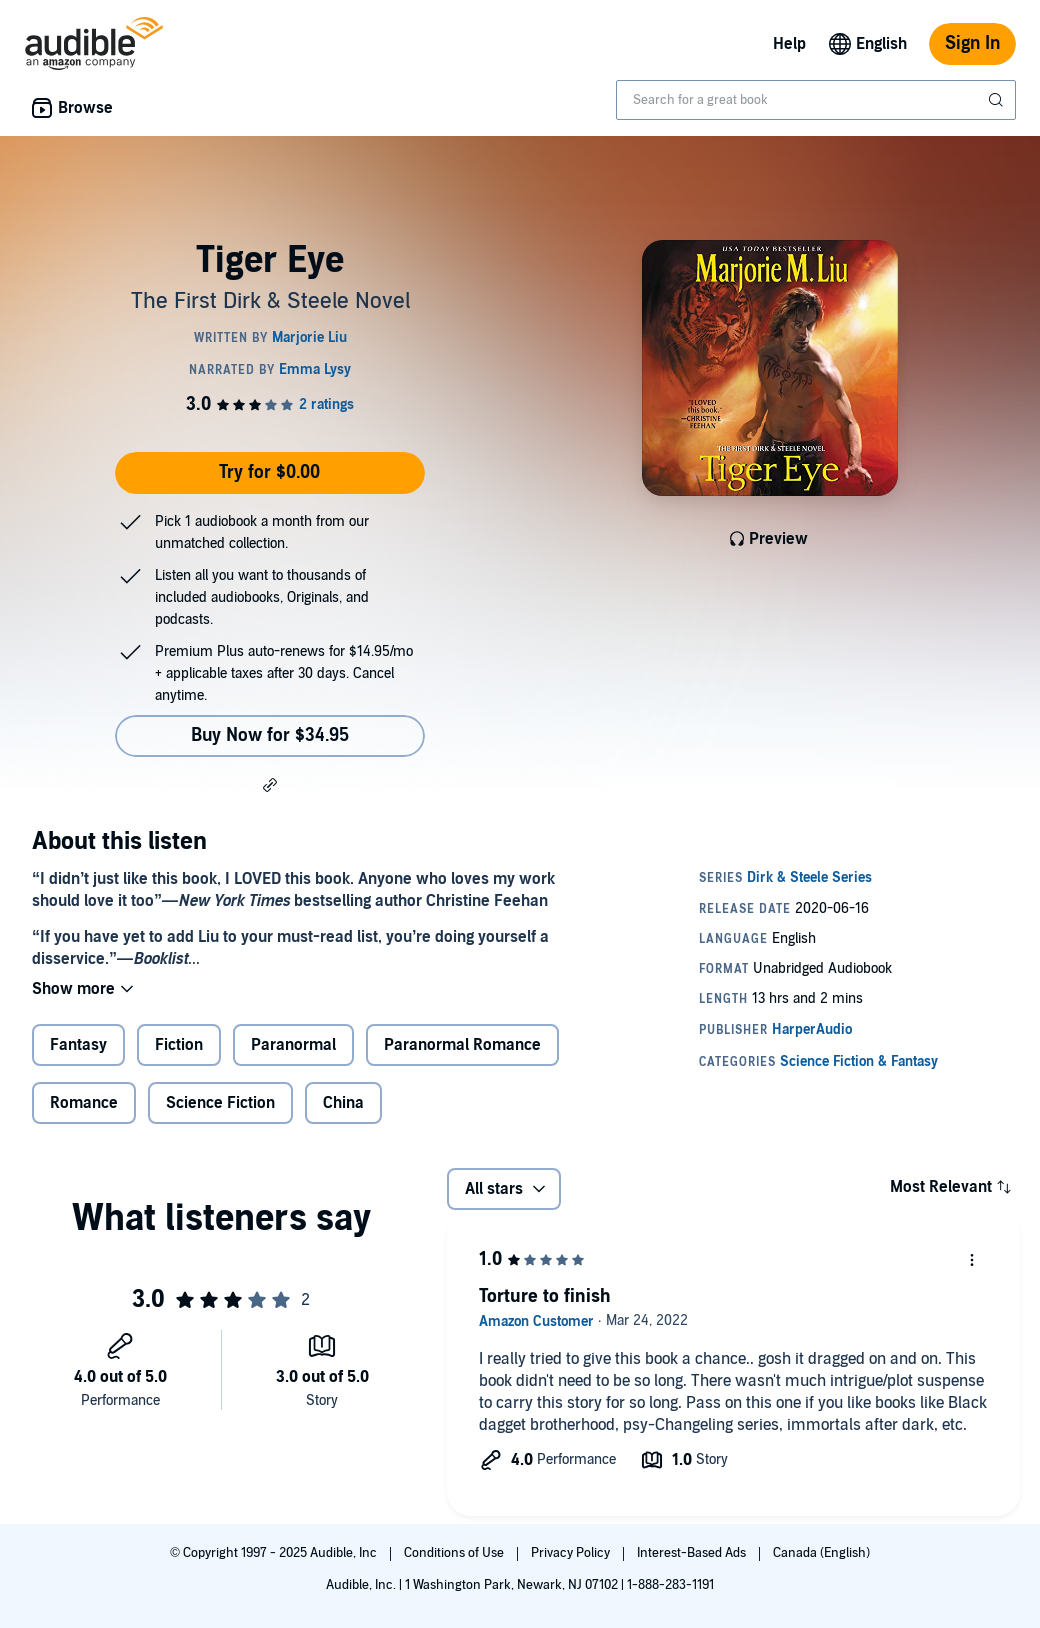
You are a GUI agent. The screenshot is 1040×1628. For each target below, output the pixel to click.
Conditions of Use (455, 1553)
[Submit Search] (998, 100)
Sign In (972, 43)
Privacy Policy (572, 1553)
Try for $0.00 (269, 472)
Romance (84, 1103)
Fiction (179, 1045)
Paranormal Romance (462, 1045)
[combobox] (816, 100)
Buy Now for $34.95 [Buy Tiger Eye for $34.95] (270, 735)
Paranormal (293, 1045)
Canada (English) (821, 1553)
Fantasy (78, 1045)
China (343, 1103)
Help (789, 44)
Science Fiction (220, 1103)
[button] (270, 784)
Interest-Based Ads (693, 1553)
